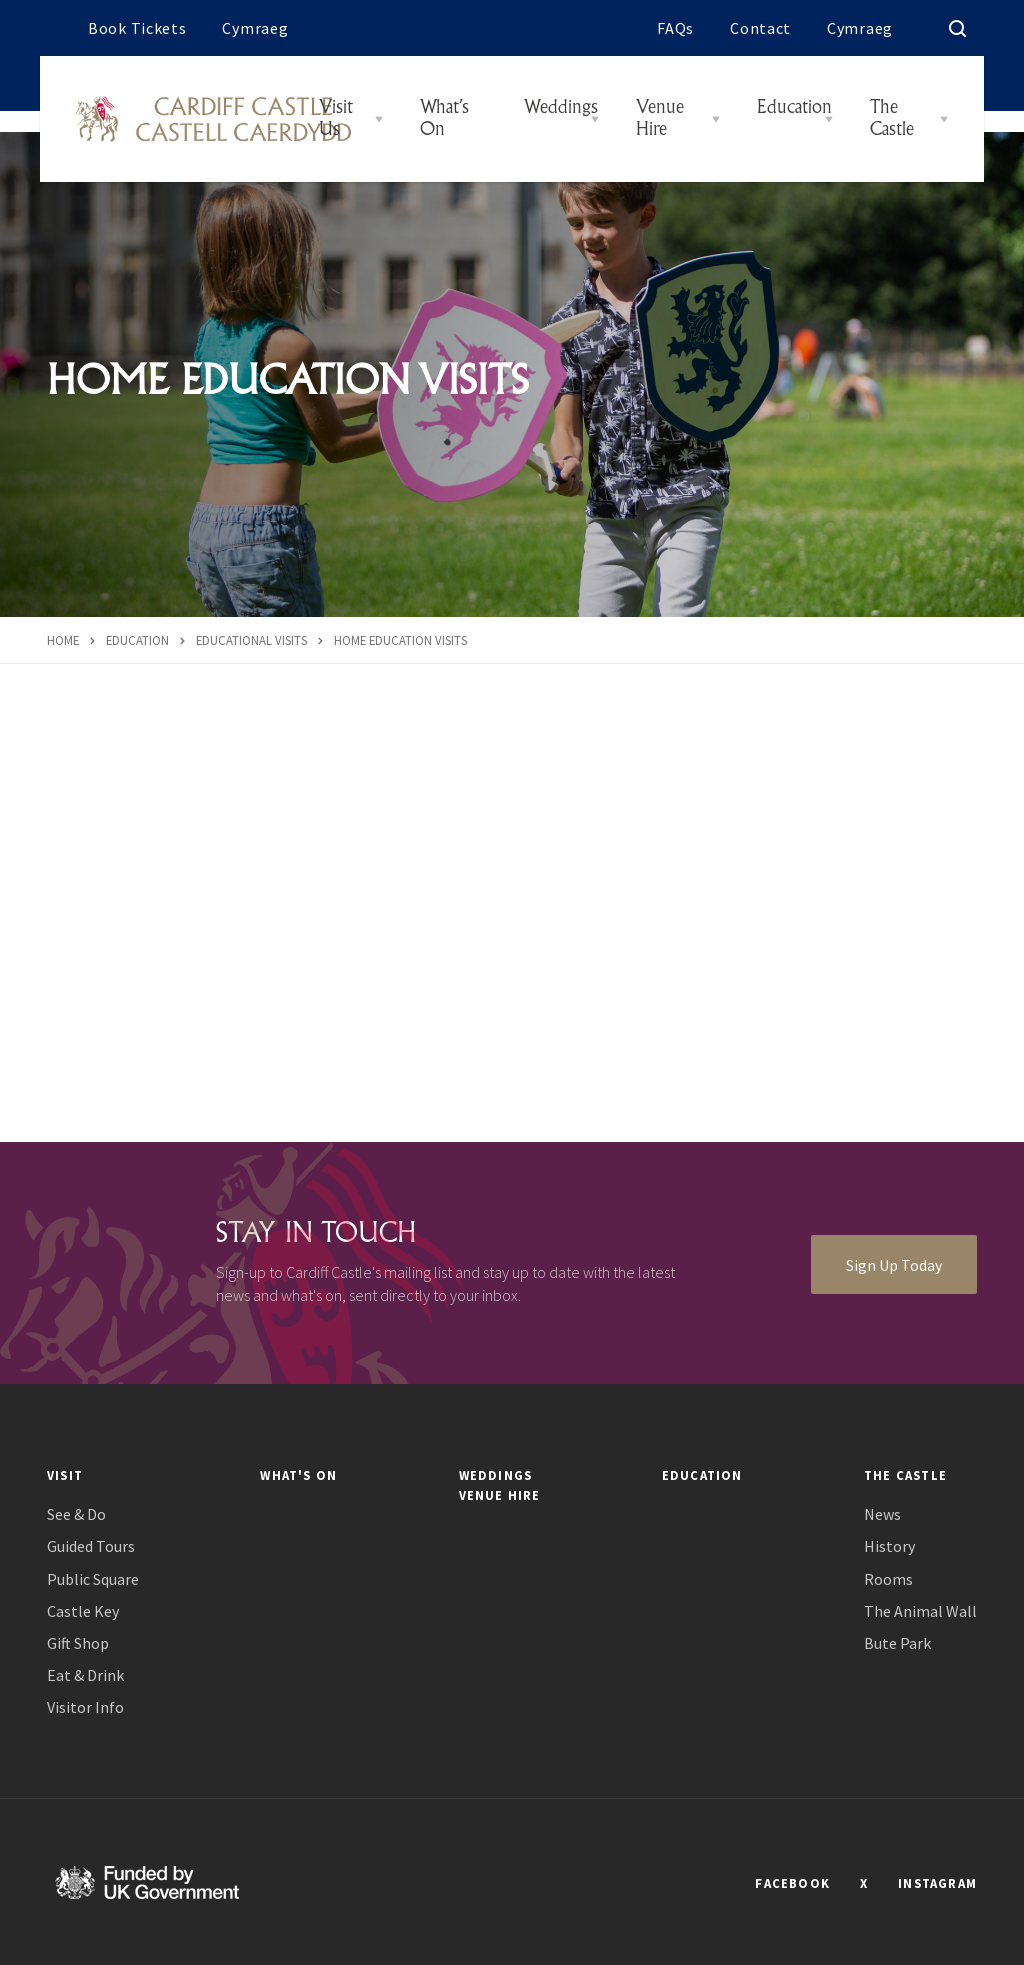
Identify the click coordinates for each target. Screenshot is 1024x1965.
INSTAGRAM (937, 1883)
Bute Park (897, 1643)
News (882, 1514)
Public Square (93, 1579)
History (889, 1546)
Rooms (888, 1579)
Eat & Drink (85, 1675)
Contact (760, 28)
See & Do (76, 1514)
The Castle (892, 119)
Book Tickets (137, 28)
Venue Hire (660, 119)
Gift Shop (78, 1643)
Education (794, 108)
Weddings (561, 108)
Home (63, 640)
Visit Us (336, 119)
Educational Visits (251, 640)
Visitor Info (85, 1707)
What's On (298, 1475)
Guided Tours (91, 1546)
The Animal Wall (920, 1611)
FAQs (675, 28)
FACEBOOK (792, 1883)
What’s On (444, 119)
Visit (65, 1475)
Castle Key (83, 1611)
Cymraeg (255, 28)
